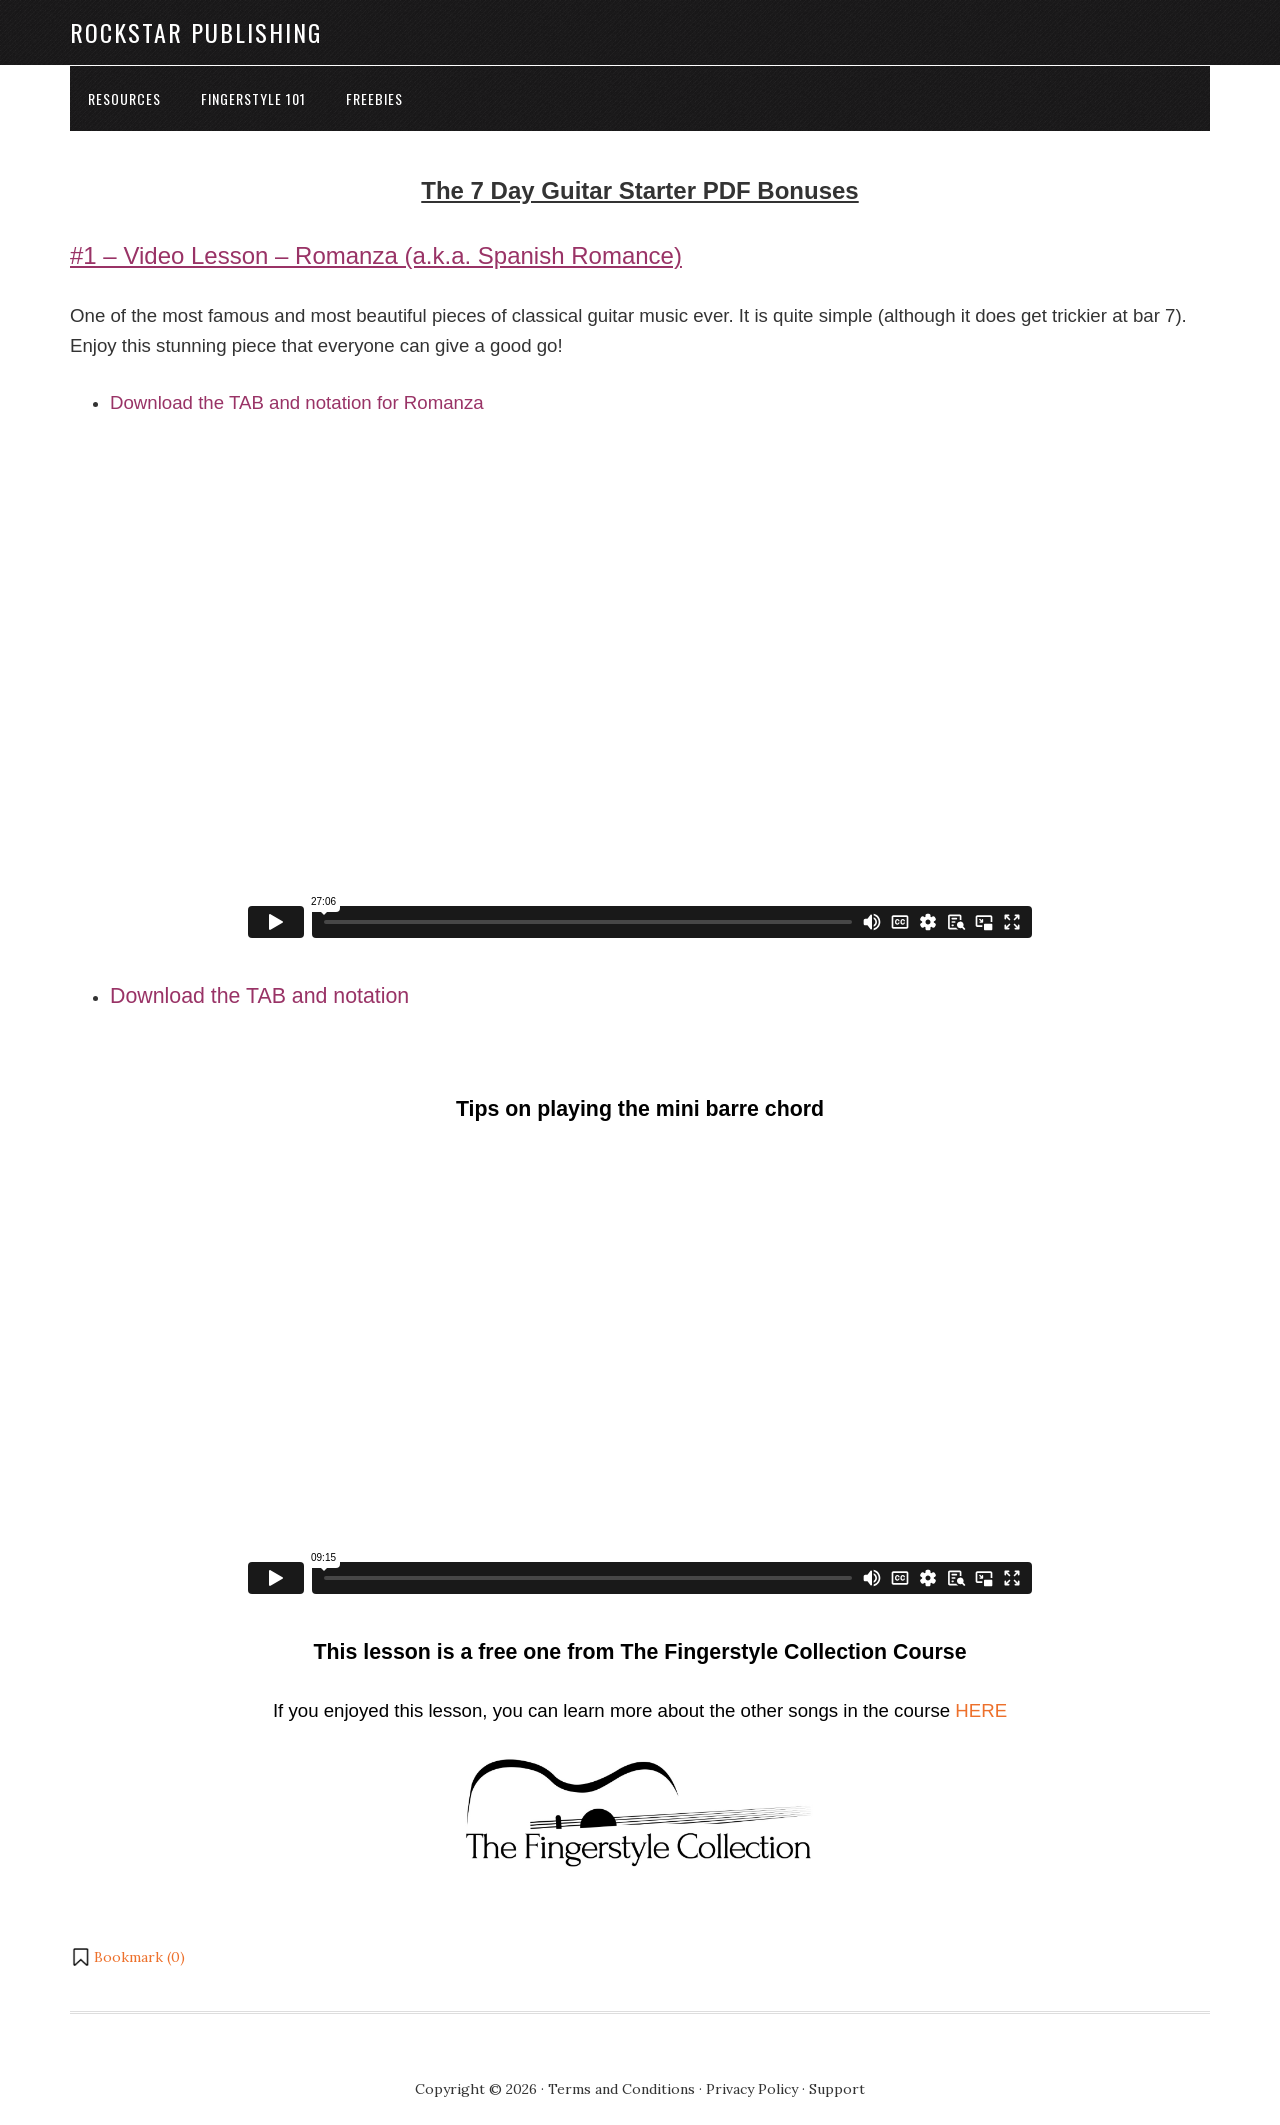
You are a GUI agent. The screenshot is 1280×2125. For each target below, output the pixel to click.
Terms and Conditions (621, 2089)
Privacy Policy (752, 2089)
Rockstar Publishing (196, 32)
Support (837, 2089)
